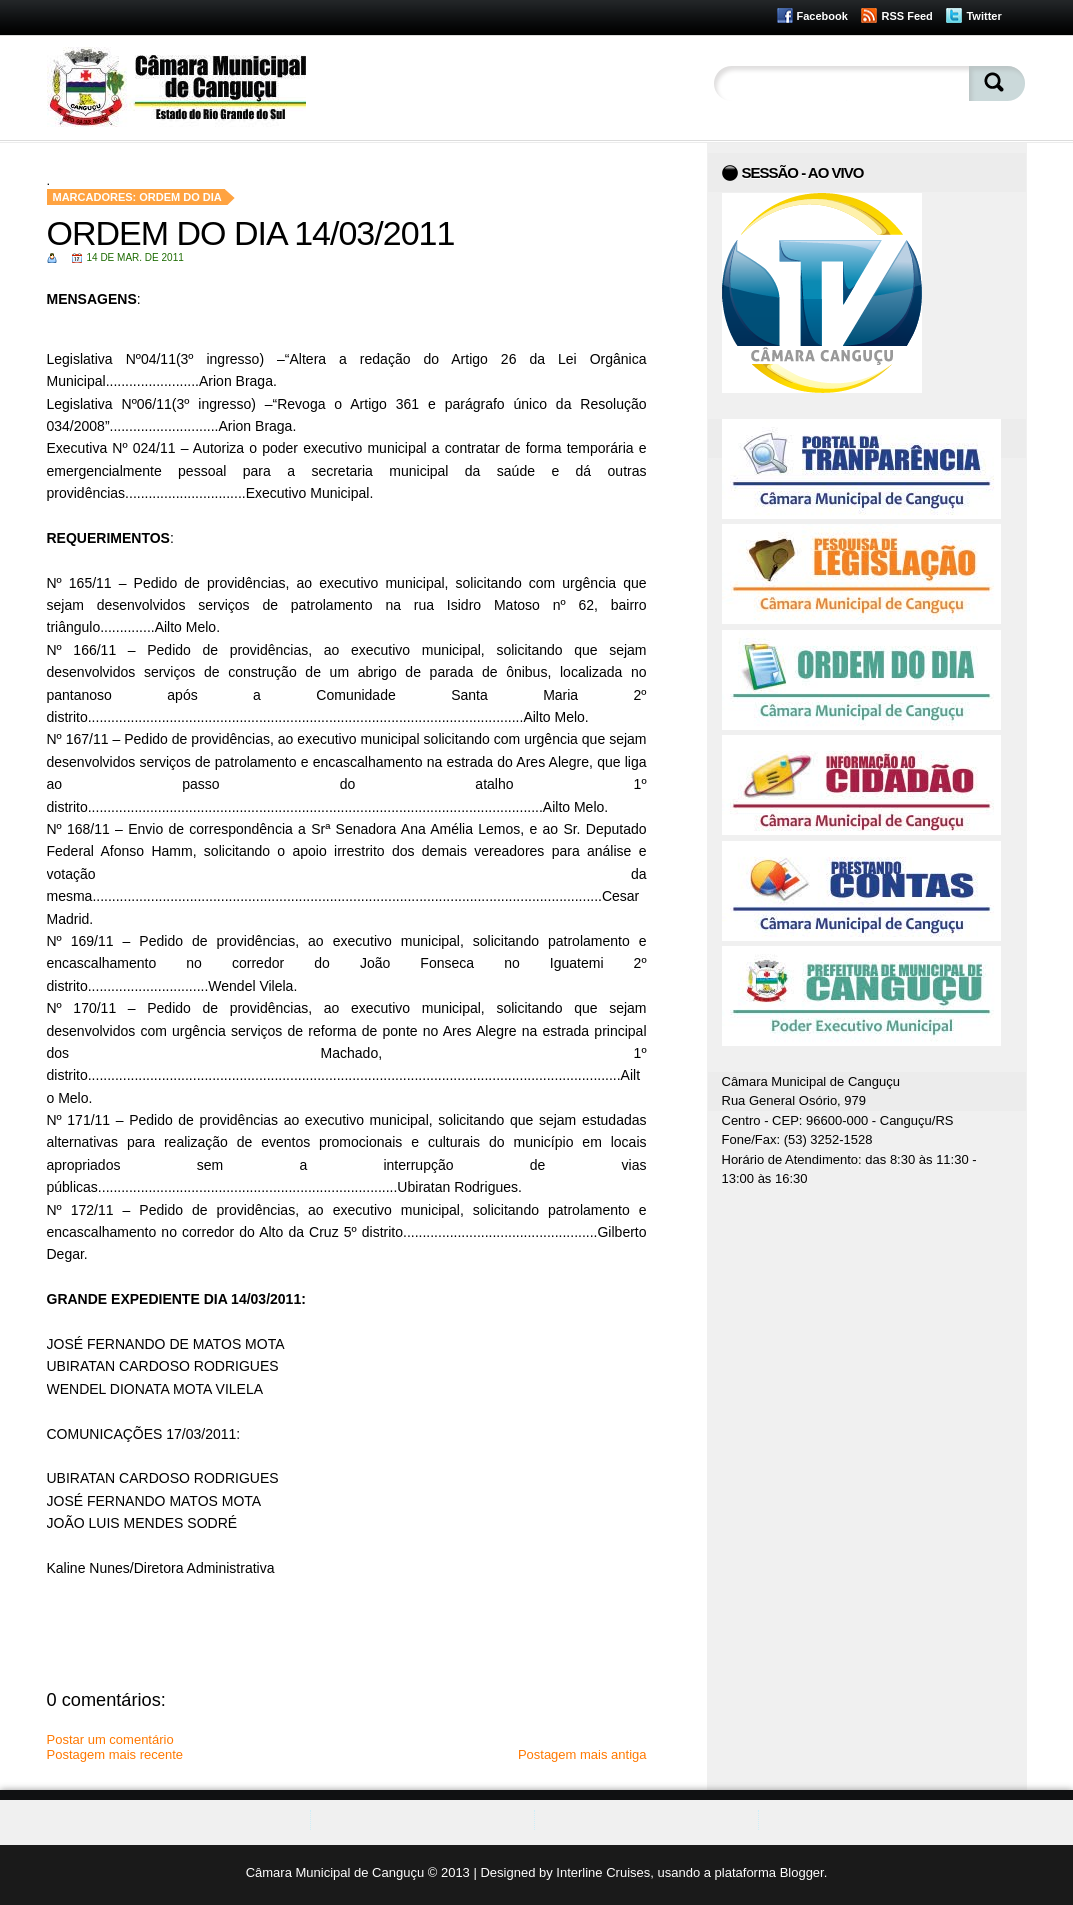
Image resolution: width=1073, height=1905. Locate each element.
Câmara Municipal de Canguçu (335, 1872)
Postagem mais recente (115, 1754)
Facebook (822, 16)
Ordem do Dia (180, 197)
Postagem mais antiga (582, 1754)
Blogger (802, 1872)
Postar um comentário (110, 1739)
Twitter (983, 16)
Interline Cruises (603, 1872)
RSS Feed (906, 16)
